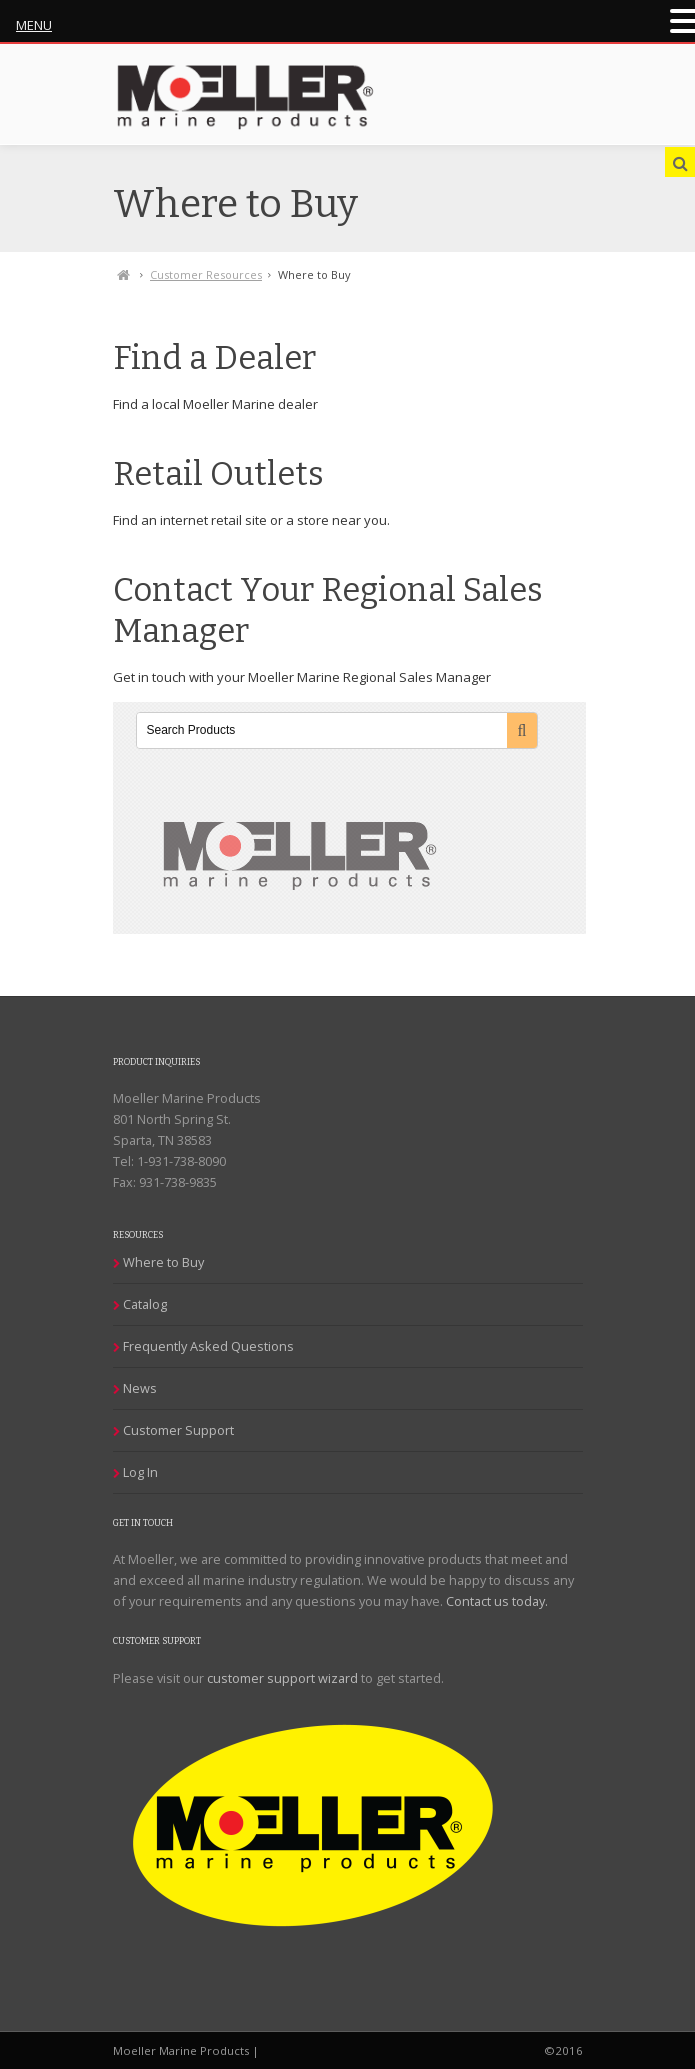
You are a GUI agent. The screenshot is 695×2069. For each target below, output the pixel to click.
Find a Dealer (214, 358)
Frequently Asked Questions (208, 1346)
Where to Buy (163, 1262)
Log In (140, 1472)
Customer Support (178, 1430)
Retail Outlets (218, 474)
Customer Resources (206, 274)
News (140, 1388)
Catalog (145, 1304)
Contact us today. (497, 1601)
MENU (34, 25)
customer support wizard (282, 1678)
